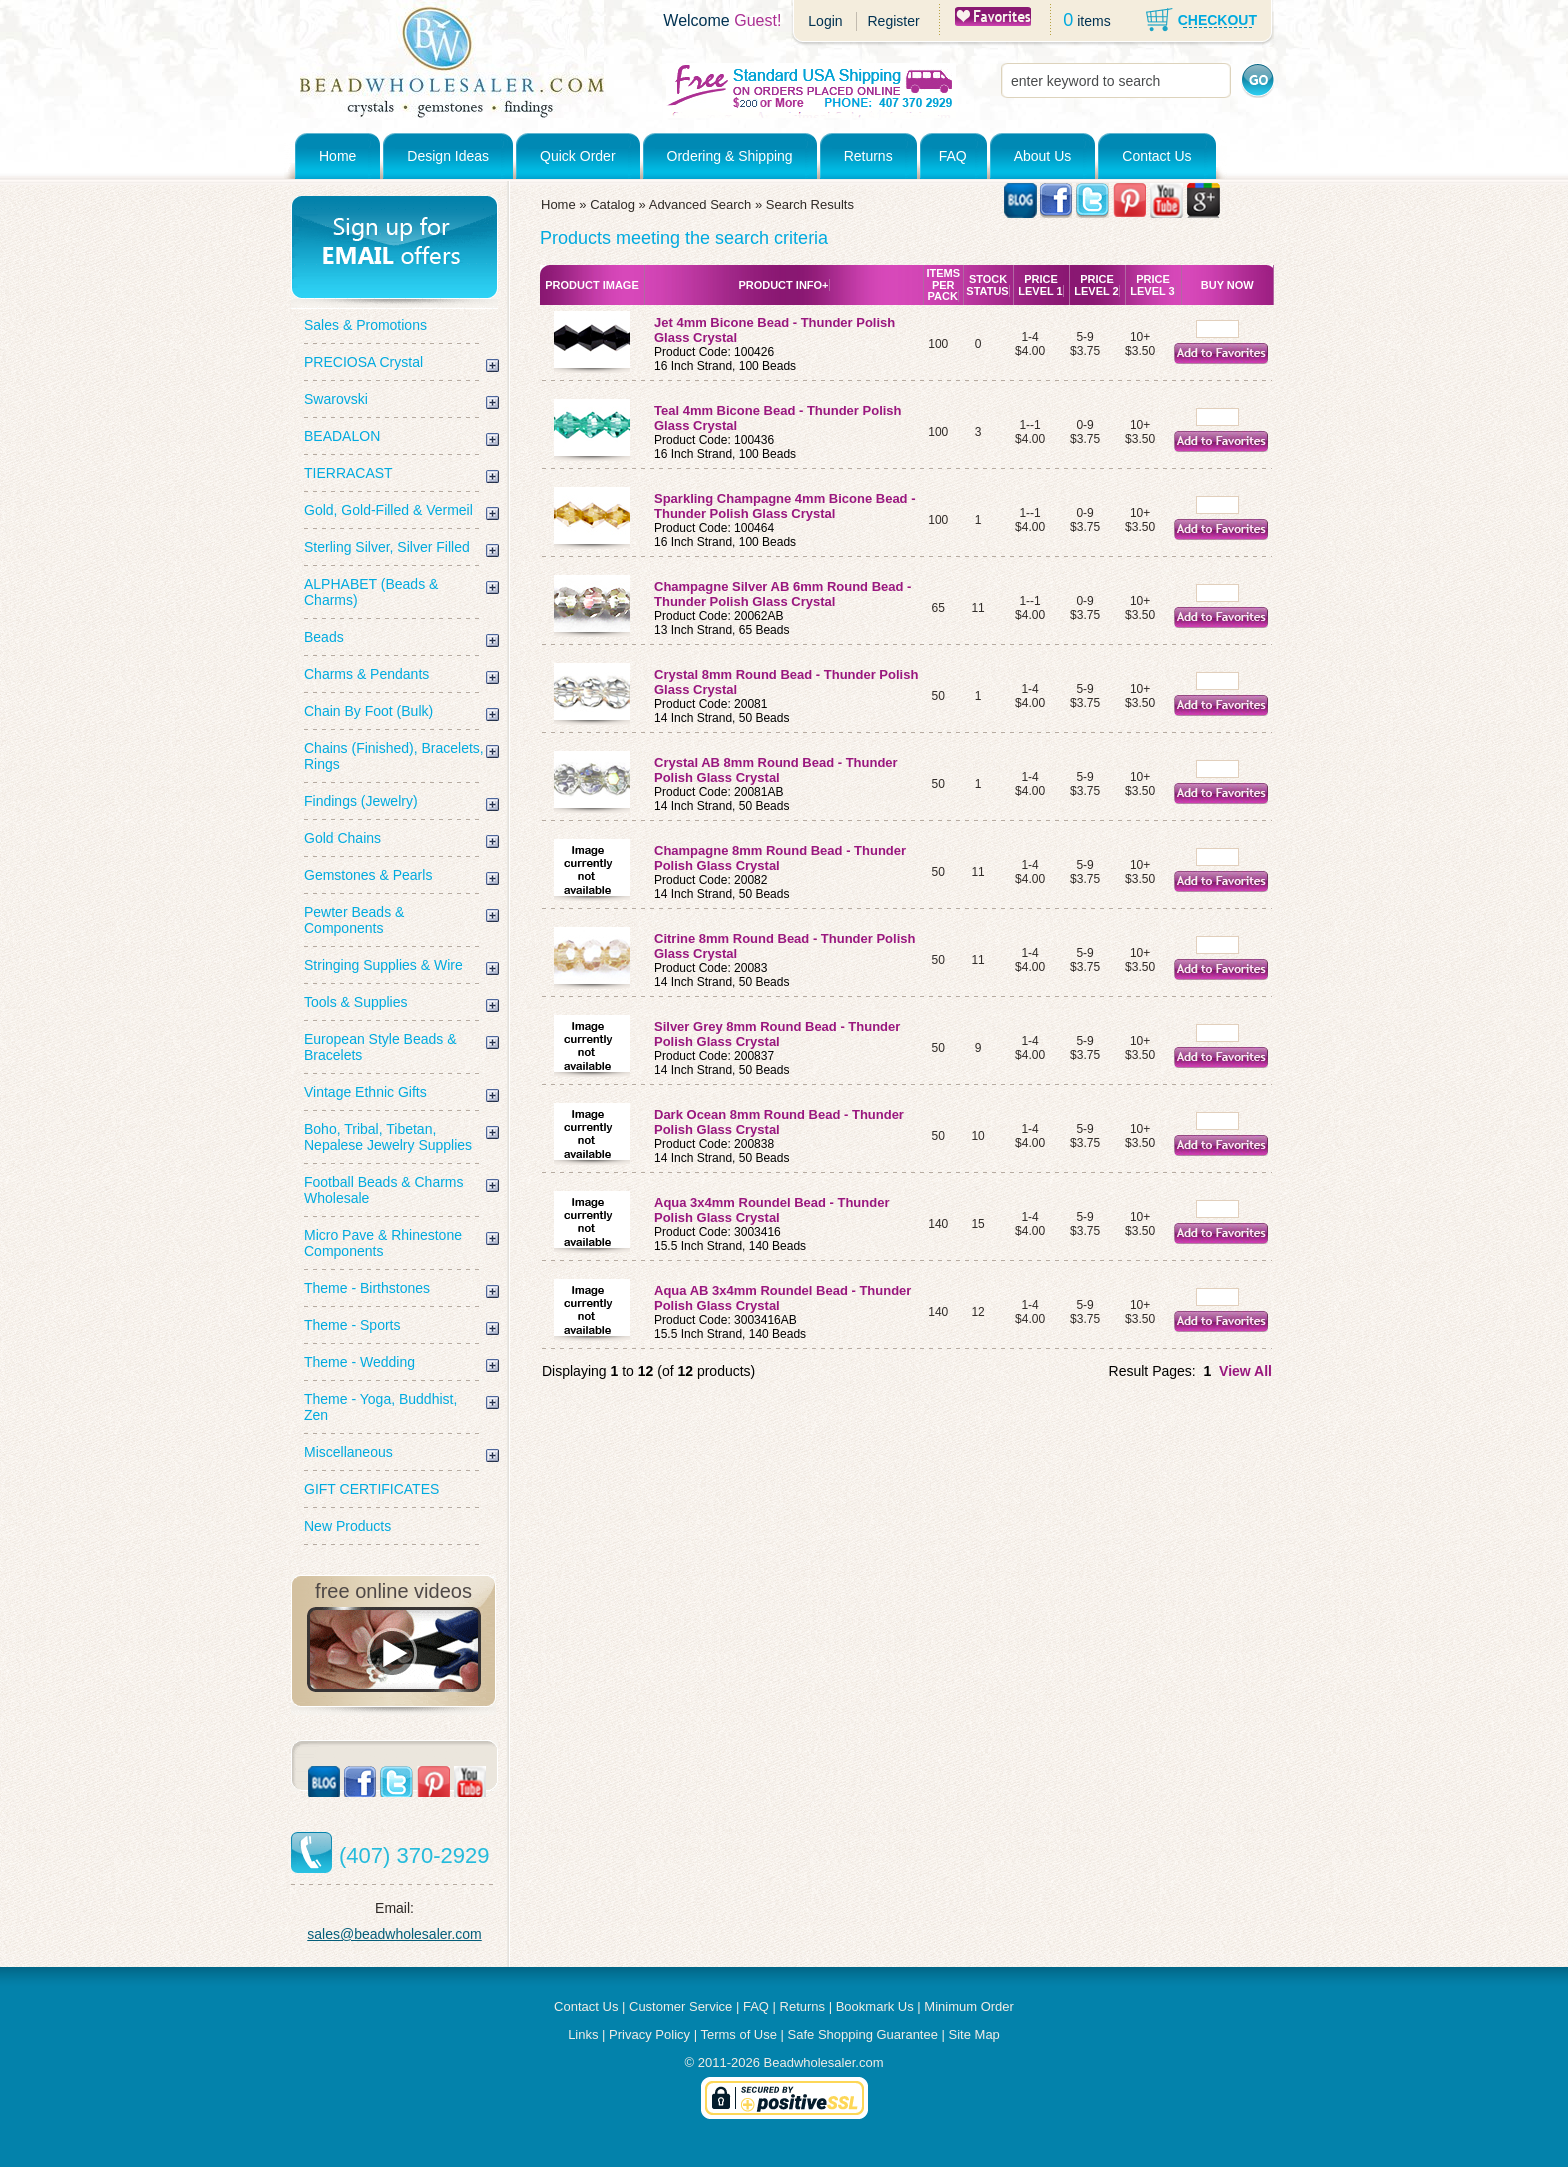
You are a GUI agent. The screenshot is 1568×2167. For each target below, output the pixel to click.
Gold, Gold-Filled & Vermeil (388, 510)
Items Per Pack (943, 284)
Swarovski (336, 399)
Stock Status (987, 285)
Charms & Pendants (366, 674)
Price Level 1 (1040, 285)
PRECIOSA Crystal (363, 362)
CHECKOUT (1217, 20)
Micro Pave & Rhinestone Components (383, 1243)
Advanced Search (700, 204)
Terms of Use (738, 2034)
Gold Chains (342, 838)
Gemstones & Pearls (368, 875)
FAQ (953, 156)
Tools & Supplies (356, 1002)
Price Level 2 (1096, 285)
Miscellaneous (348, 1452)
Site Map (974, 2034)
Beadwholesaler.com (824, 2062)
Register (893, 21)
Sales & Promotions (365, 325)
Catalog (612, 204)
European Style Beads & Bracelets (380, 1047)
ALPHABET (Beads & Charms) (371, 592)
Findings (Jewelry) (361, 801)
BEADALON (342, 436)
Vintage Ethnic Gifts (365, 1092)
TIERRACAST (348, 473)
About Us (1043, 156)
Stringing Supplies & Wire (383, 965)
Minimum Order (969, 2006)
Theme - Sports (352, 1325)
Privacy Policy (649, 2034)
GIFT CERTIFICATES (371, 1489)
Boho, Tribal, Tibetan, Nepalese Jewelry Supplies (388, 1137)
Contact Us (1156, 156)
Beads (324, 637)
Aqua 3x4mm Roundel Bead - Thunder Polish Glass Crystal (771, 1210)
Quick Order (577, 156)
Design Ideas (448, 156)
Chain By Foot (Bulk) (368, 711)
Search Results (810, 204)
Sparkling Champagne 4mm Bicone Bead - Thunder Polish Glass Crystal (785, 506)
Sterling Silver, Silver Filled (387, 547)
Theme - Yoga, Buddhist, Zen (380, 1407)
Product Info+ (783, 285)
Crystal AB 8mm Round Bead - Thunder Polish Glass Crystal (776, 770)
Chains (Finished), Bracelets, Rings (394, 756)
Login (825, 21)
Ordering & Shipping (730, 156)
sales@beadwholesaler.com (394, 1934)
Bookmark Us (875, 2006)
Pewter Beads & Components (354, 920)
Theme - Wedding (359, 1362)
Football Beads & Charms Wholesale (384, 1190)
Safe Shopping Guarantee (863, 2034)
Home (337, 156)
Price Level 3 (1152, 285)
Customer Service (680, 2006)
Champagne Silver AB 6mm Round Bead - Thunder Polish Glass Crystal (782, 594)
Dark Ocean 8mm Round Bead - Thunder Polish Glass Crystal (779, 1122)
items (1093, 21)
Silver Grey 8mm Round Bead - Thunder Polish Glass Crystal (777, 1034)
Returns (868, 156)
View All (1245, 1371)
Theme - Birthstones (367, 1288)
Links (583, 2034)
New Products (347, 1526)
